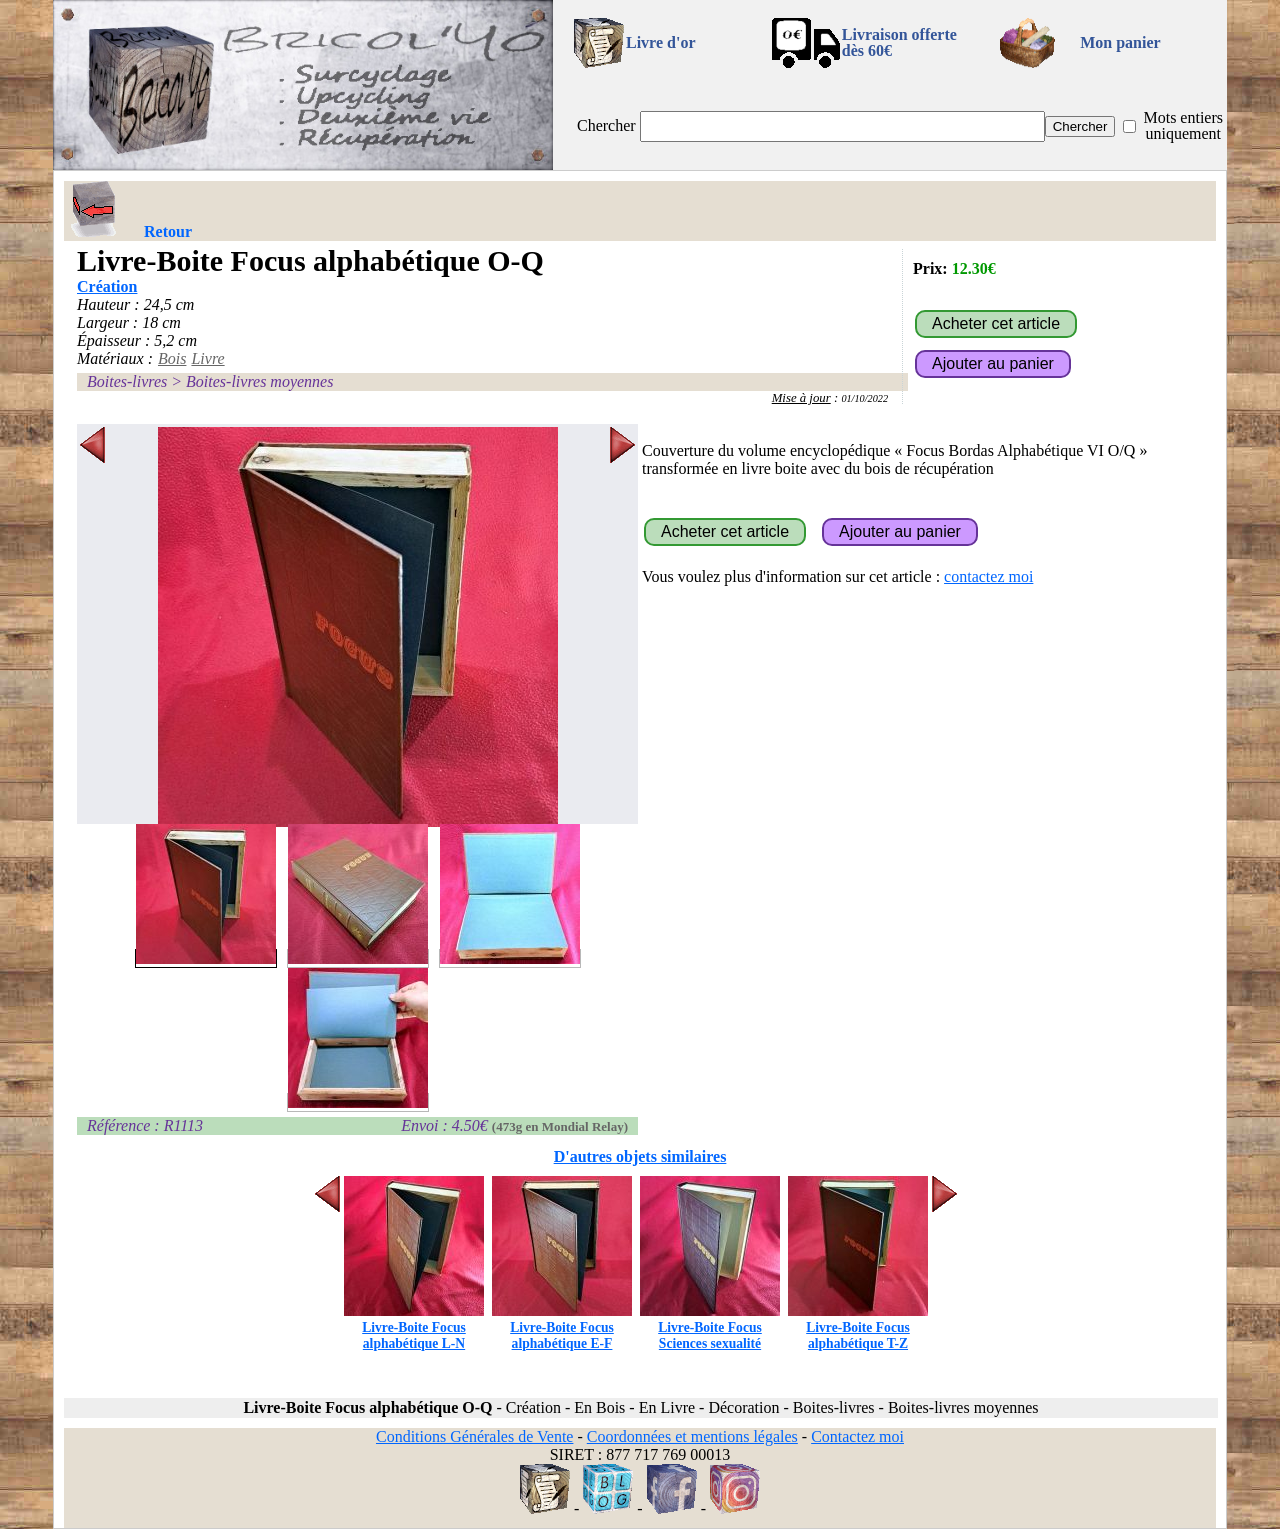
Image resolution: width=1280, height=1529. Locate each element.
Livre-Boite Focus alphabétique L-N (414, 1327)
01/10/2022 (864, 398)
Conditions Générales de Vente (474, 1436)
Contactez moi (857, 1436)
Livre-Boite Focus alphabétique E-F (562, 1327)
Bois (172, 358)
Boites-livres (127, 381)
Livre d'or (660, 42)
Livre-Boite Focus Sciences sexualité (710, 1327)
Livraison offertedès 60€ (899, 42)
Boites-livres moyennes (259, 381)
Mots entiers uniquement (1183, 125)
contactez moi (988, 576)
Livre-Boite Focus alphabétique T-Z (858, 1327)
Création (107, 286)
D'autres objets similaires (640, 1156)
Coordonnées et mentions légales (692, 1436)
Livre (207, 358)
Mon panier (1120, 42)
